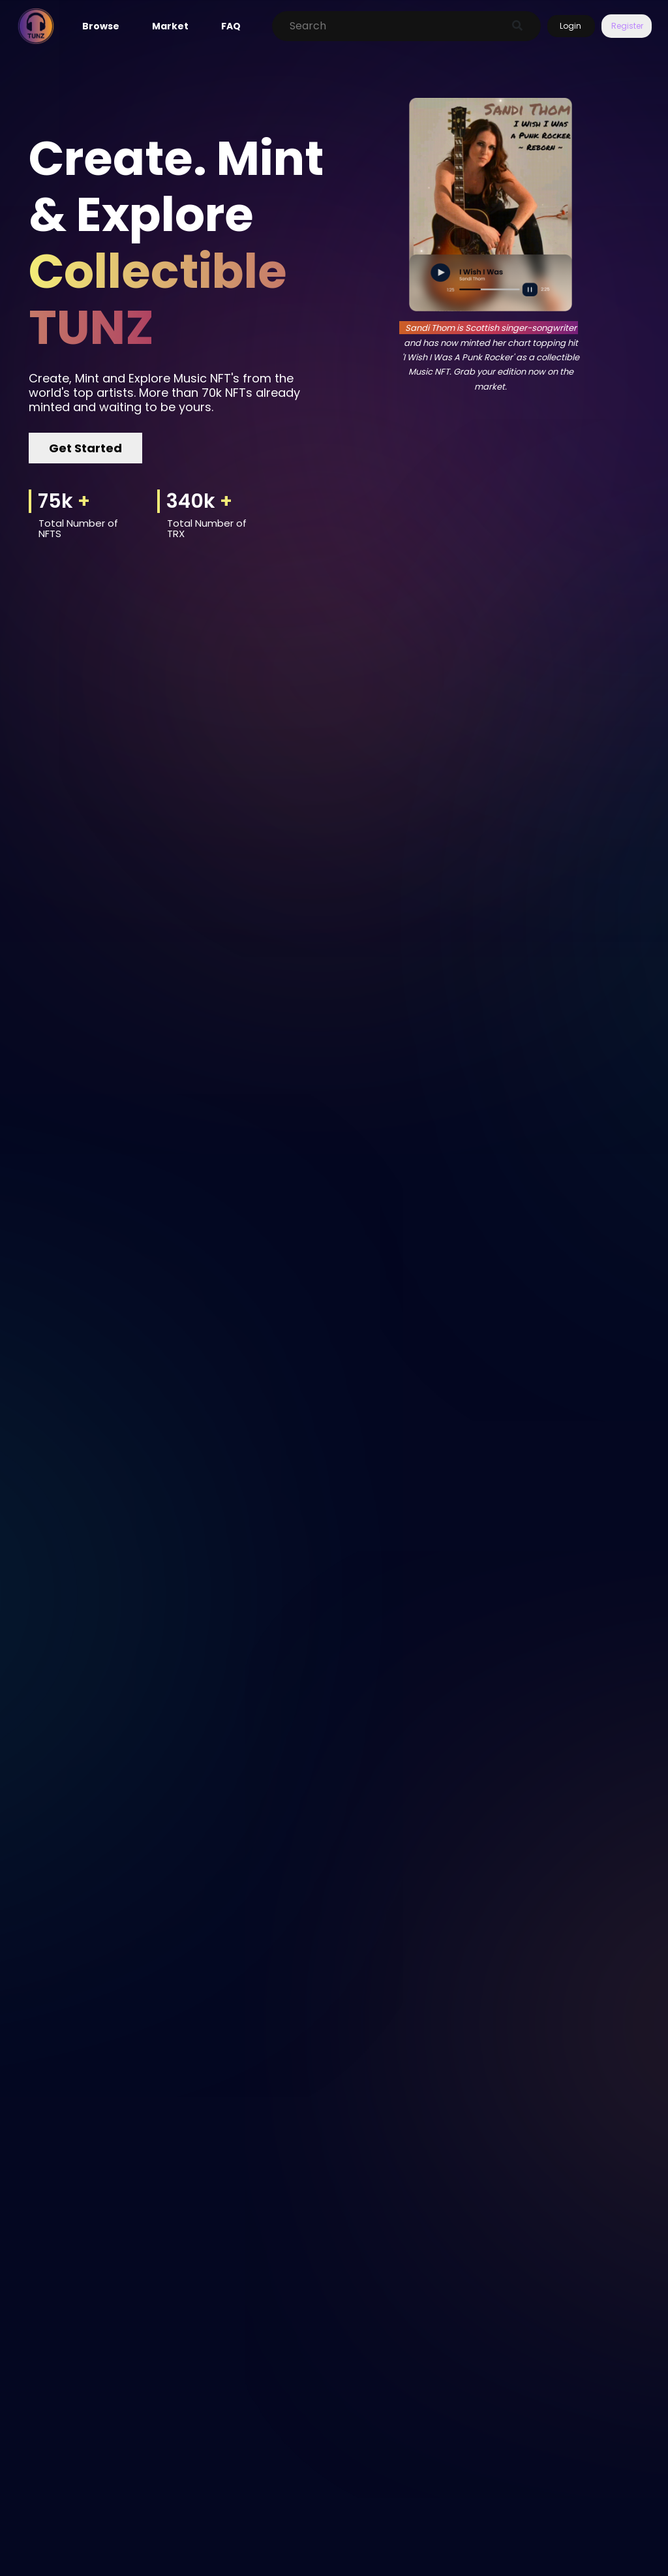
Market (170, 26)
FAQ (231, 26)
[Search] (393, 26)
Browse (100, 26)
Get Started (85, 448)
